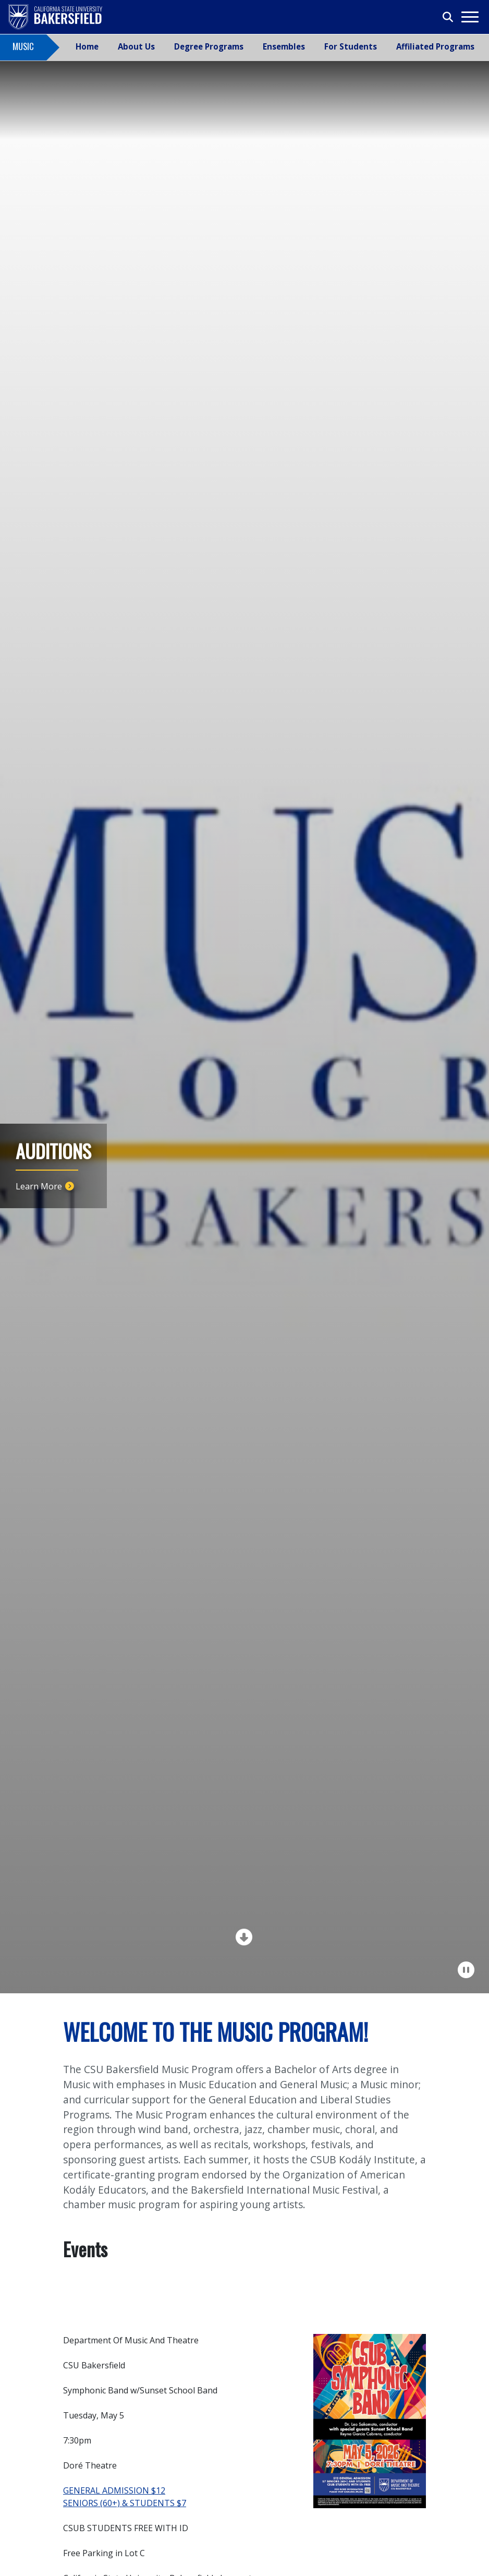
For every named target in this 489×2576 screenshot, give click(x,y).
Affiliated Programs (435, 46)
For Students (350, 46)
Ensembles (284, 46)
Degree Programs (208, 46)
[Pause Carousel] (467, 1970)
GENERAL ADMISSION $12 (114, 2490)
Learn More (39, 1186)
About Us (136, 46)
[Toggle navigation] (469, 17)
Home (87, 46)
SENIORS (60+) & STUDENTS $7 (124, 2503)
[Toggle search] (448, 17)
